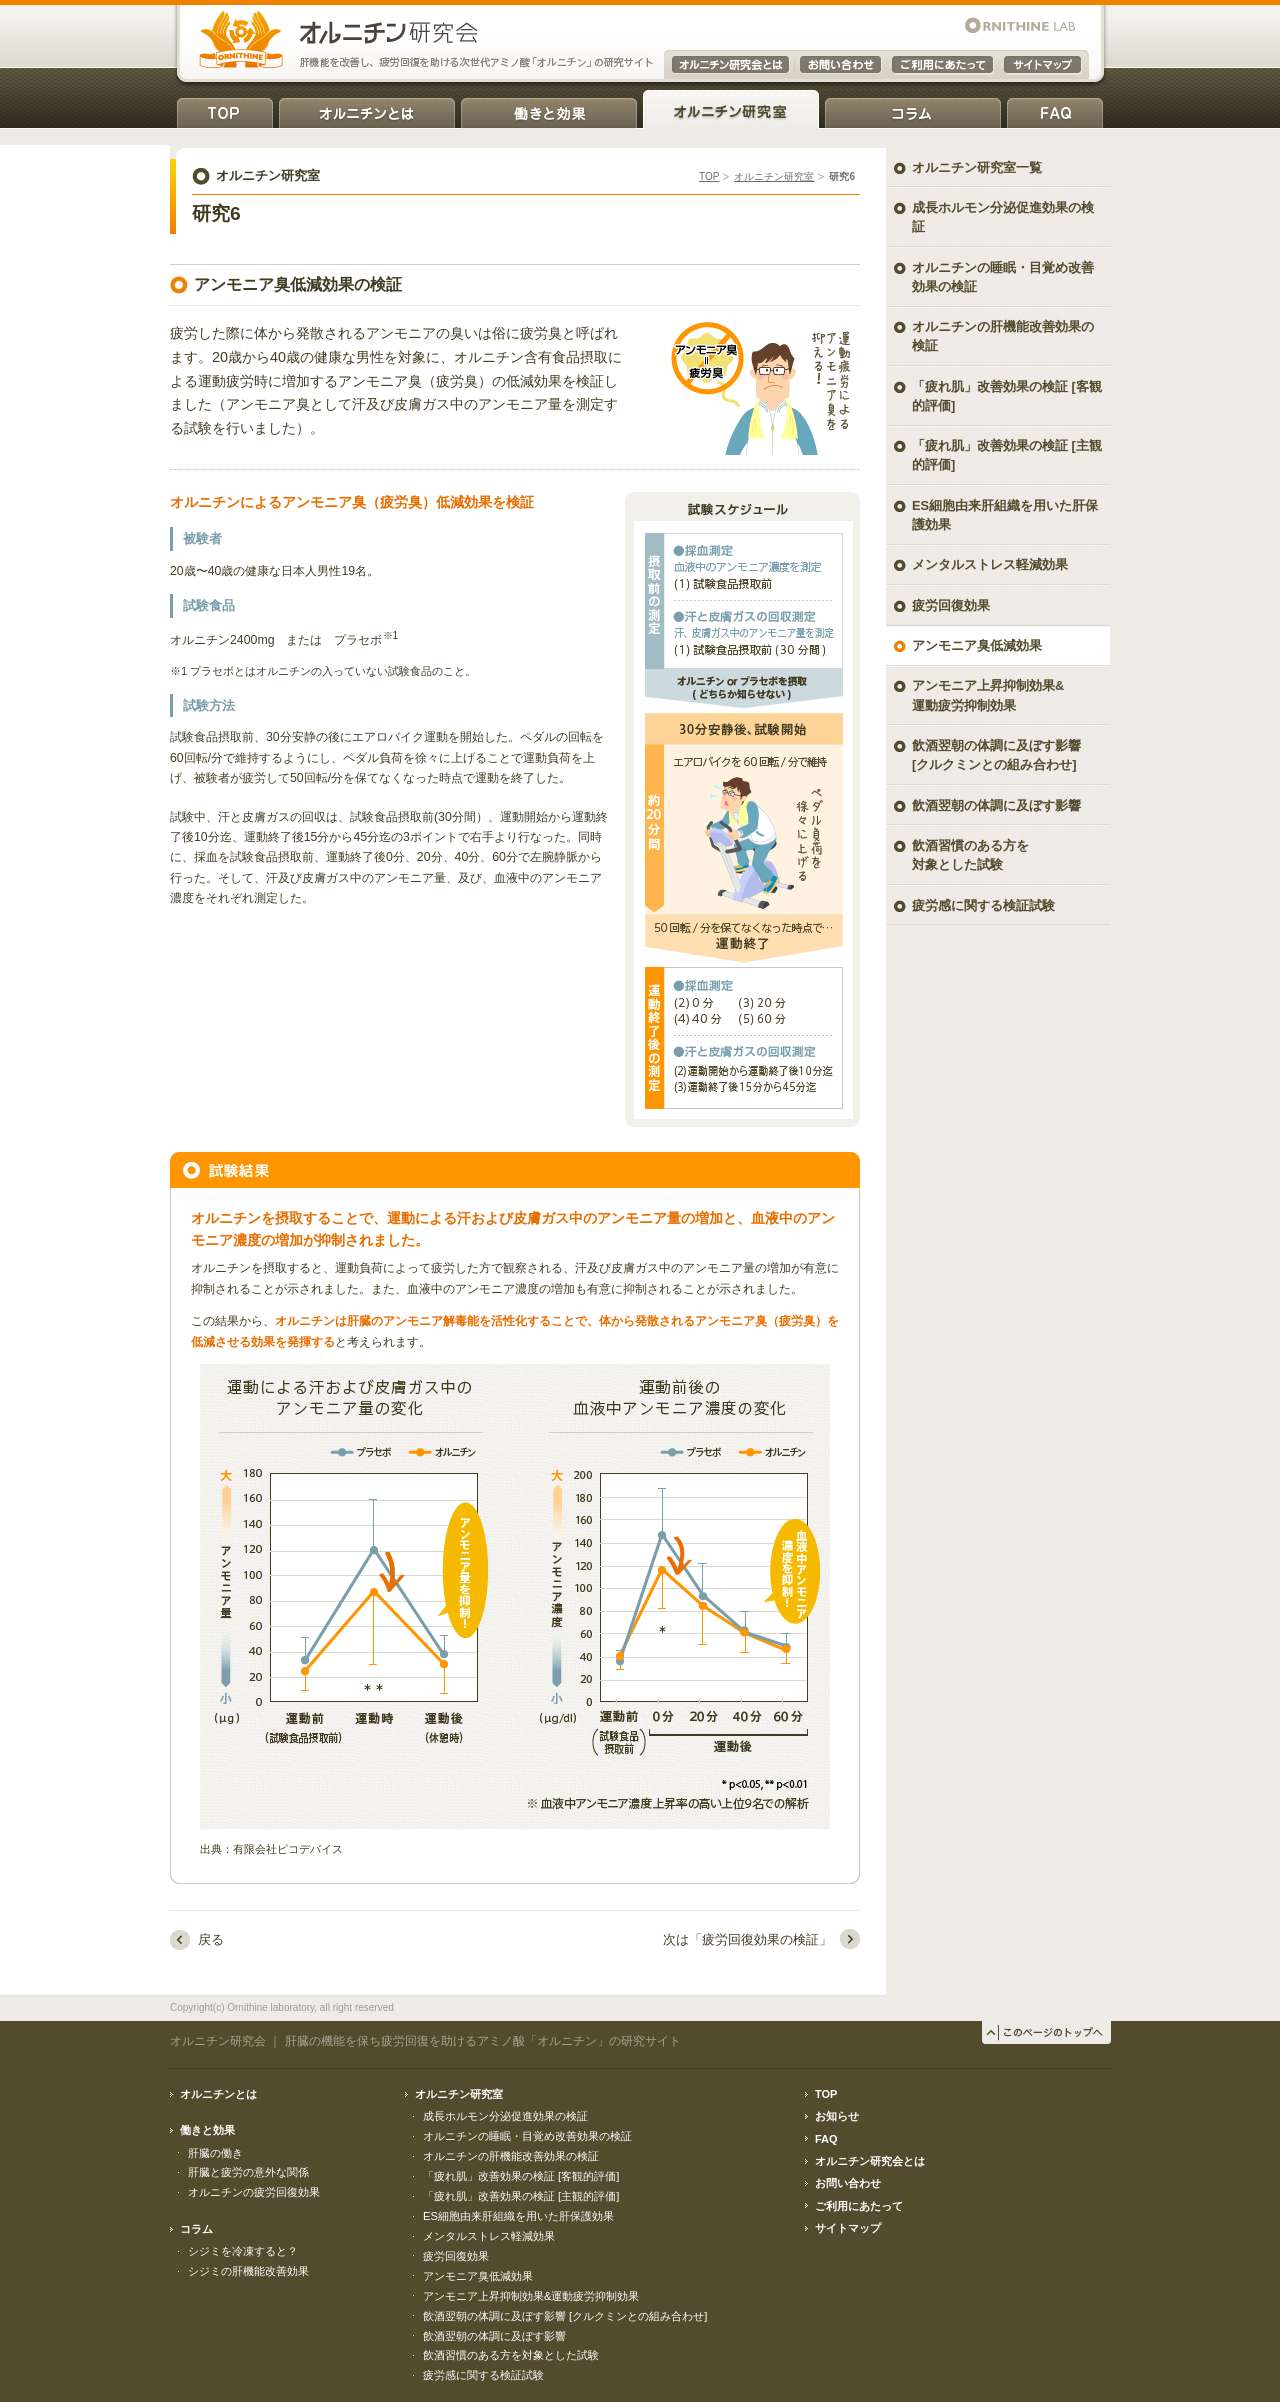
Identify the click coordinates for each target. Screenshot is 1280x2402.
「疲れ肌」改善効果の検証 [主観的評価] (1007, 455)
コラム (913, 109)
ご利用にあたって (859, 2206)
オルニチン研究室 (731, 109)
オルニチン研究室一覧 (977, 167)
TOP (225, 109)
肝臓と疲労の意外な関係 (248, 2172)
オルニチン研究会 (218, 2041)
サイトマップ (848, 2228)
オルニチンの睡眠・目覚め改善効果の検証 (1003, 277)
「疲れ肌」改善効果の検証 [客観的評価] (1007, 396)
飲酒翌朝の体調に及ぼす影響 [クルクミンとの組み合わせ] (996, 755)
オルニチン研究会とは (870, 2161)
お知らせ (837, 2116)
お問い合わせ (848, 2183)
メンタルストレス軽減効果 (990, 564)
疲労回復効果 (951, 605)
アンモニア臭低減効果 (977, 645)
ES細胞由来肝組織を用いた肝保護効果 (1005, 515)
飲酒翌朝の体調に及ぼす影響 (996, 805)
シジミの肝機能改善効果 (248, 2271)
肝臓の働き (215, 2153)
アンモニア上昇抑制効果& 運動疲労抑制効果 (988, 695)
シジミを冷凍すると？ (243, 2251)
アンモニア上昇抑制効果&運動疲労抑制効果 (531, 2296)
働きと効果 (549, 109)
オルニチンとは (367, 109)
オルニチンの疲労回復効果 (254, 2192)
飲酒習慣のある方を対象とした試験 (970, 855)
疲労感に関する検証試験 (983, 905)
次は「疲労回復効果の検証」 (747, 1939)
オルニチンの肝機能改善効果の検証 (1003, 336)
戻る (211, 1939)
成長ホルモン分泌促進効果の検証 (1003, 217)
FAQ (1055, 109)
